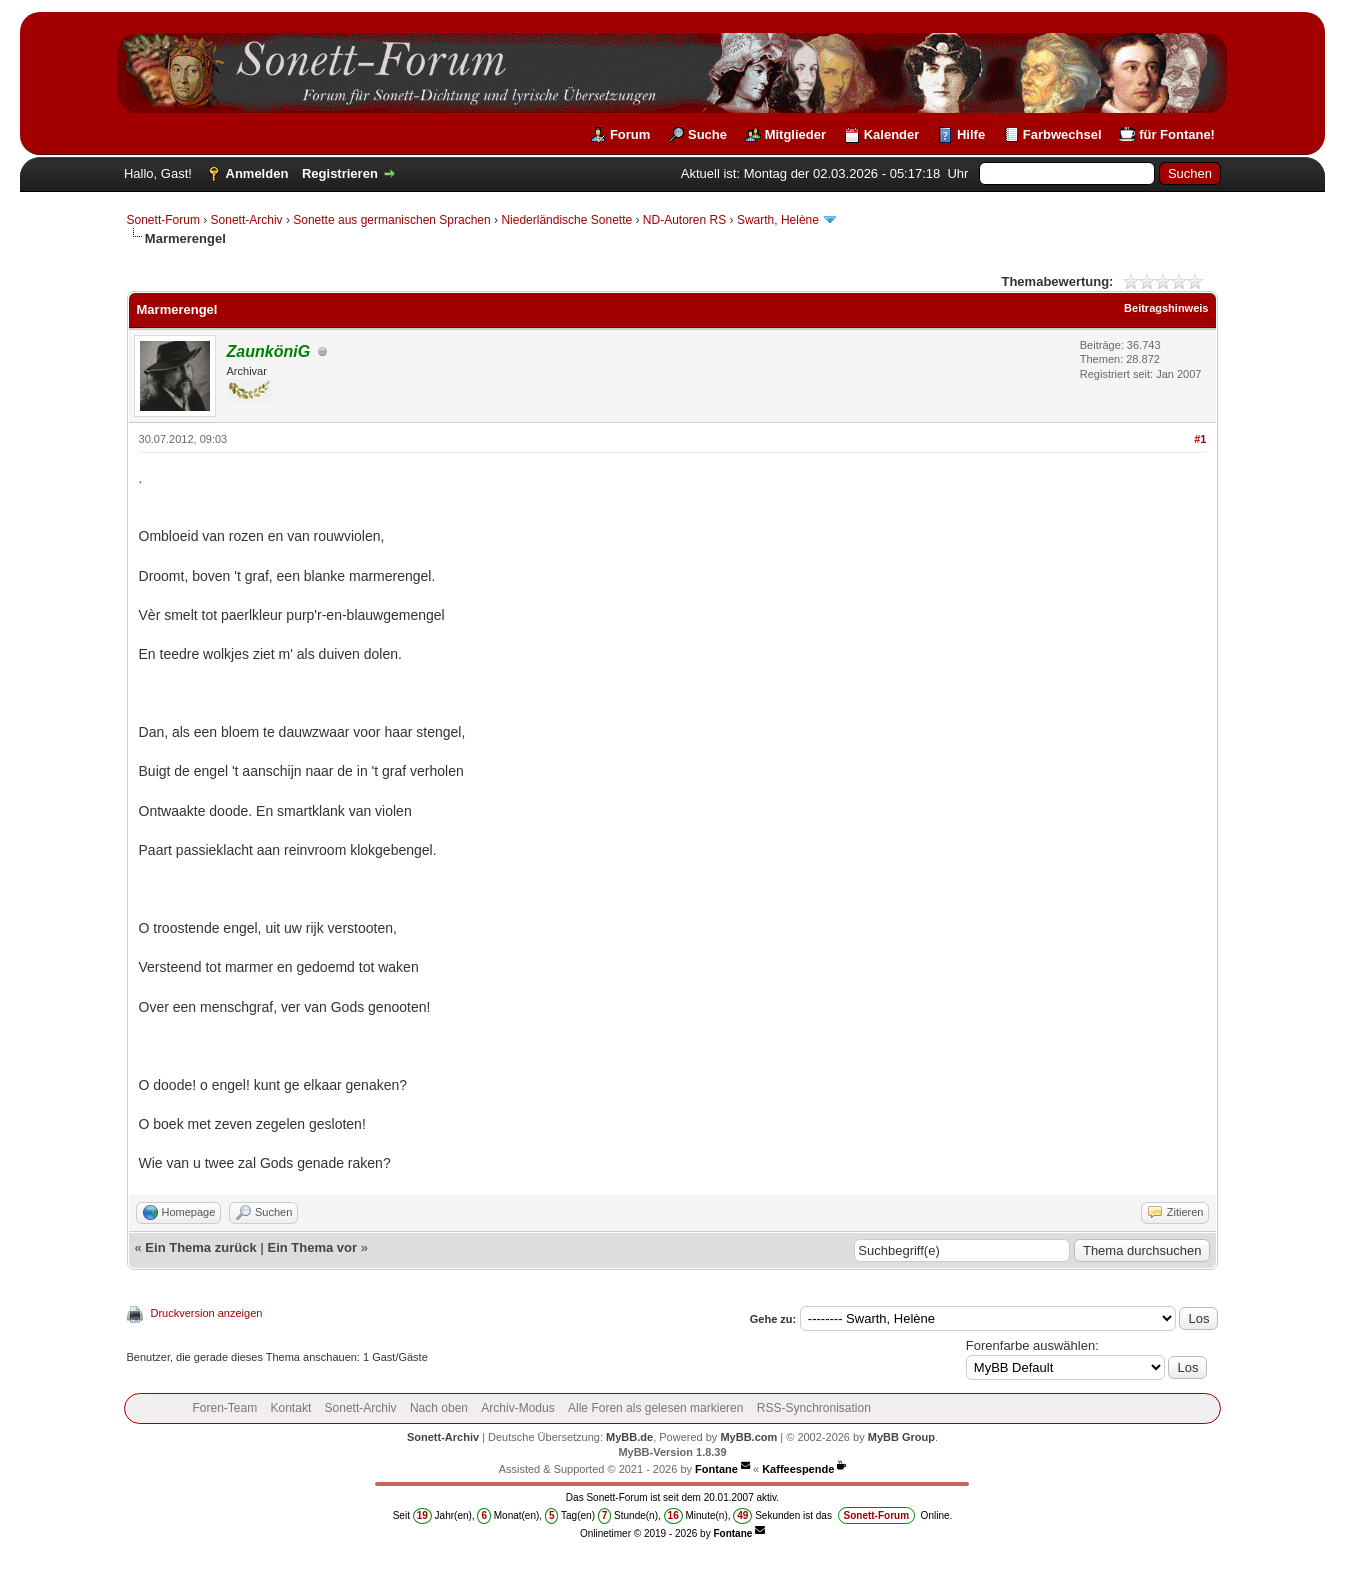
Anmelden (257, 173)
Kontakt (291, 1408)
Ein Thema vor (312, 1247)
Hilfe (971, 134)
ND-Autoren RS (684, 220)
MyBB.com (748, 1437)
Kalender (892, 134)
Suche (707, 134)
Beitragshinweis (1166, 308)
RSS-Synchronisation (814, 1408)
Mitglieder (795, 134)
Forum (630, 134)
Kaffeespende (798, 1469)
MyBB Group (901, 1437)
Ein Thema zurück (200, 1247)
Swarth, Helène (779, 220)
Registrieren (340, 173)
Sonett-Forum (163, 220)
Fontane (716, 1469)
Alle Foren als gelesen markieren (655, 1408)
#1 (1200, 439)
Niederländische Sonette (566, 220)
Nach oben (439, 1408)
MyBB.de (629, 1437)
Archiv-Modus (517, 1408)
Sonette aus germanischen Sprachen (391, 220)
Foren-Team (224, 1408)
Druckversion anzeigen (207, 1313)
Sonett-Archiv (247, 220)
